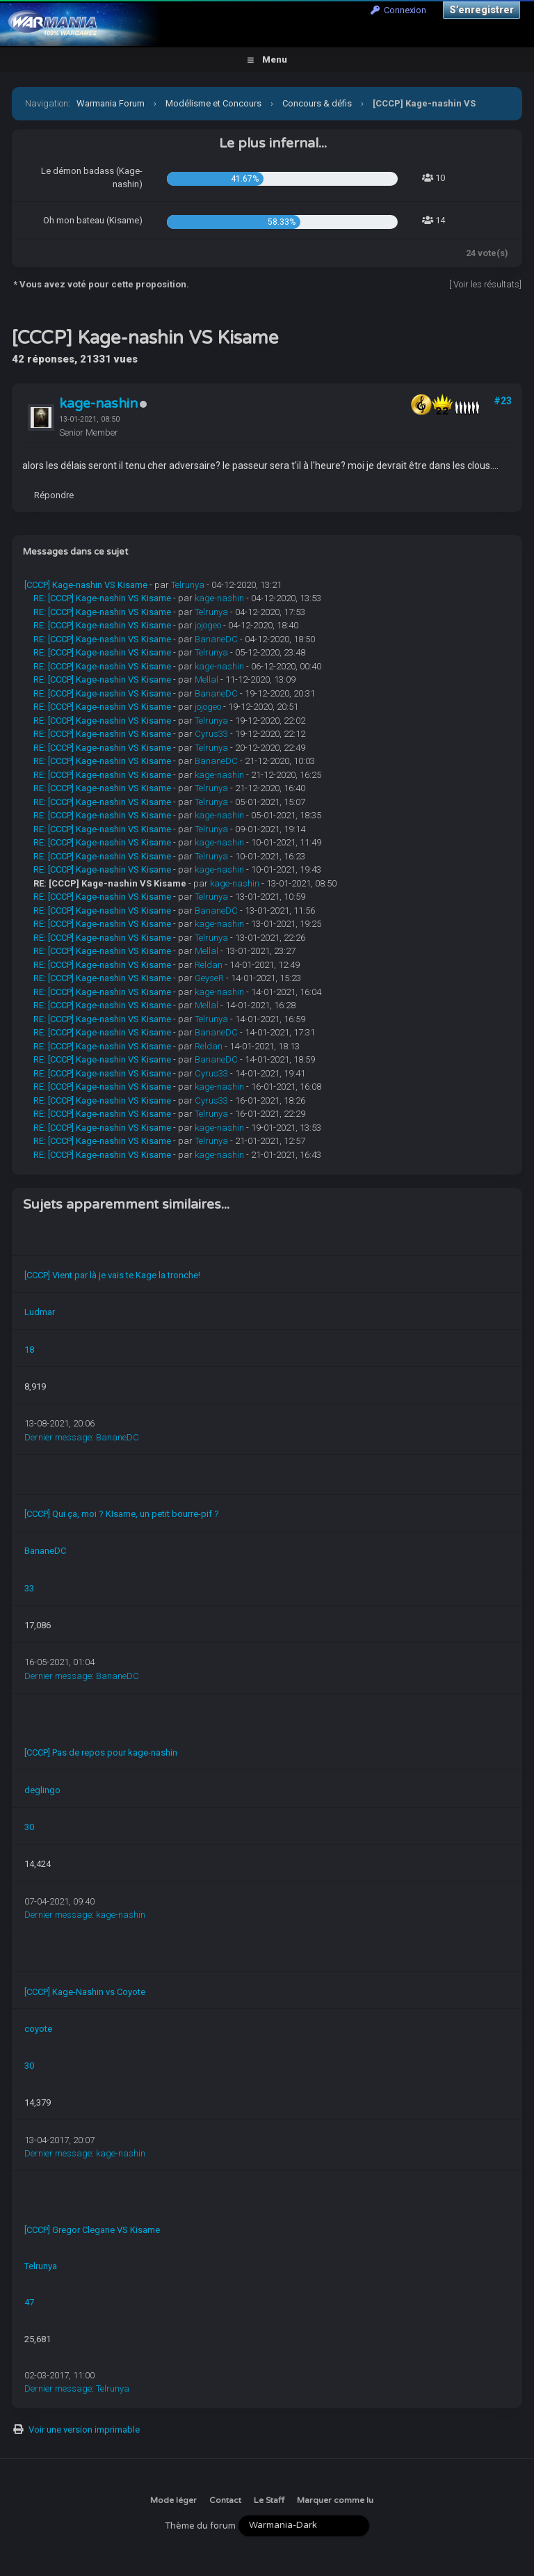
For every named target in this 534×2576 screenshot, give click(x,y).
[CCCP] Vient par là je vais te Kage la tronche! (112, 1275)
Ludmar (39, 1312)
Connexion (398, 10)
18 (29, 1349)
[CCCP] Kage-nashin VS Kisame (85, 585)
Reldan (208, 965)
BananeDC (216, 639)
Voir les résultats (486, 284)
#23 (503, 400)
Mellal (206, 679)
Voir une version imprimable (84, 2429)
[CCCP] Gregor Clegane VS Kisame (92, 2230)
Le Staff (269, 2500)
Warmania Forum (110, 103)
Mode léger (173, 2500)
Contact (225, 2500)
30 (29, 1827)
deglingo (42, 1790)
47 (29, 2302)
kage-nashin (98, 403)
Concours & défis (317, 103)
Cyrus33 (211, 734)
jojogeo (208, 625)
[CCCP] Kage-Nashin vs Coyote (84, 1992)
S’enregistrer (481, 9)
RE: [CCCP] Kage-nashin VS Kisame (102, 598)
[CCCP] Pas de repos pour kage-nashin (100, 1752)
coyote (38, 2029)
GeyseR (209, 978)
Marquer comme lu (335, 2500)
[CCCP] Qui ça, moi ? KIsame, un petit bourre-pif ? (121, 1514)
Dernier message (58, 1437)
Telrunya (187, 585)
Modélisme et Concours (213, 103)
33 (29, 1588)
